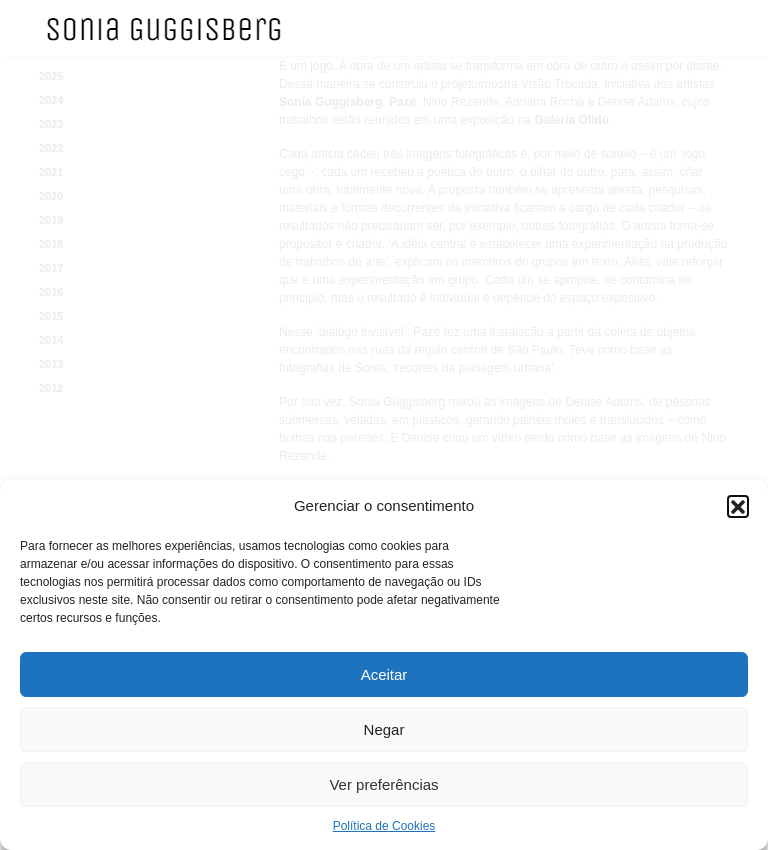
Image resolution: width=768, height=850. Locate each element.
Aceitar (384, 674)
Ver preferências (383, 784)
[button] (738, 506)
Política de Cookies (384, 826)
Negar (384, 729)
